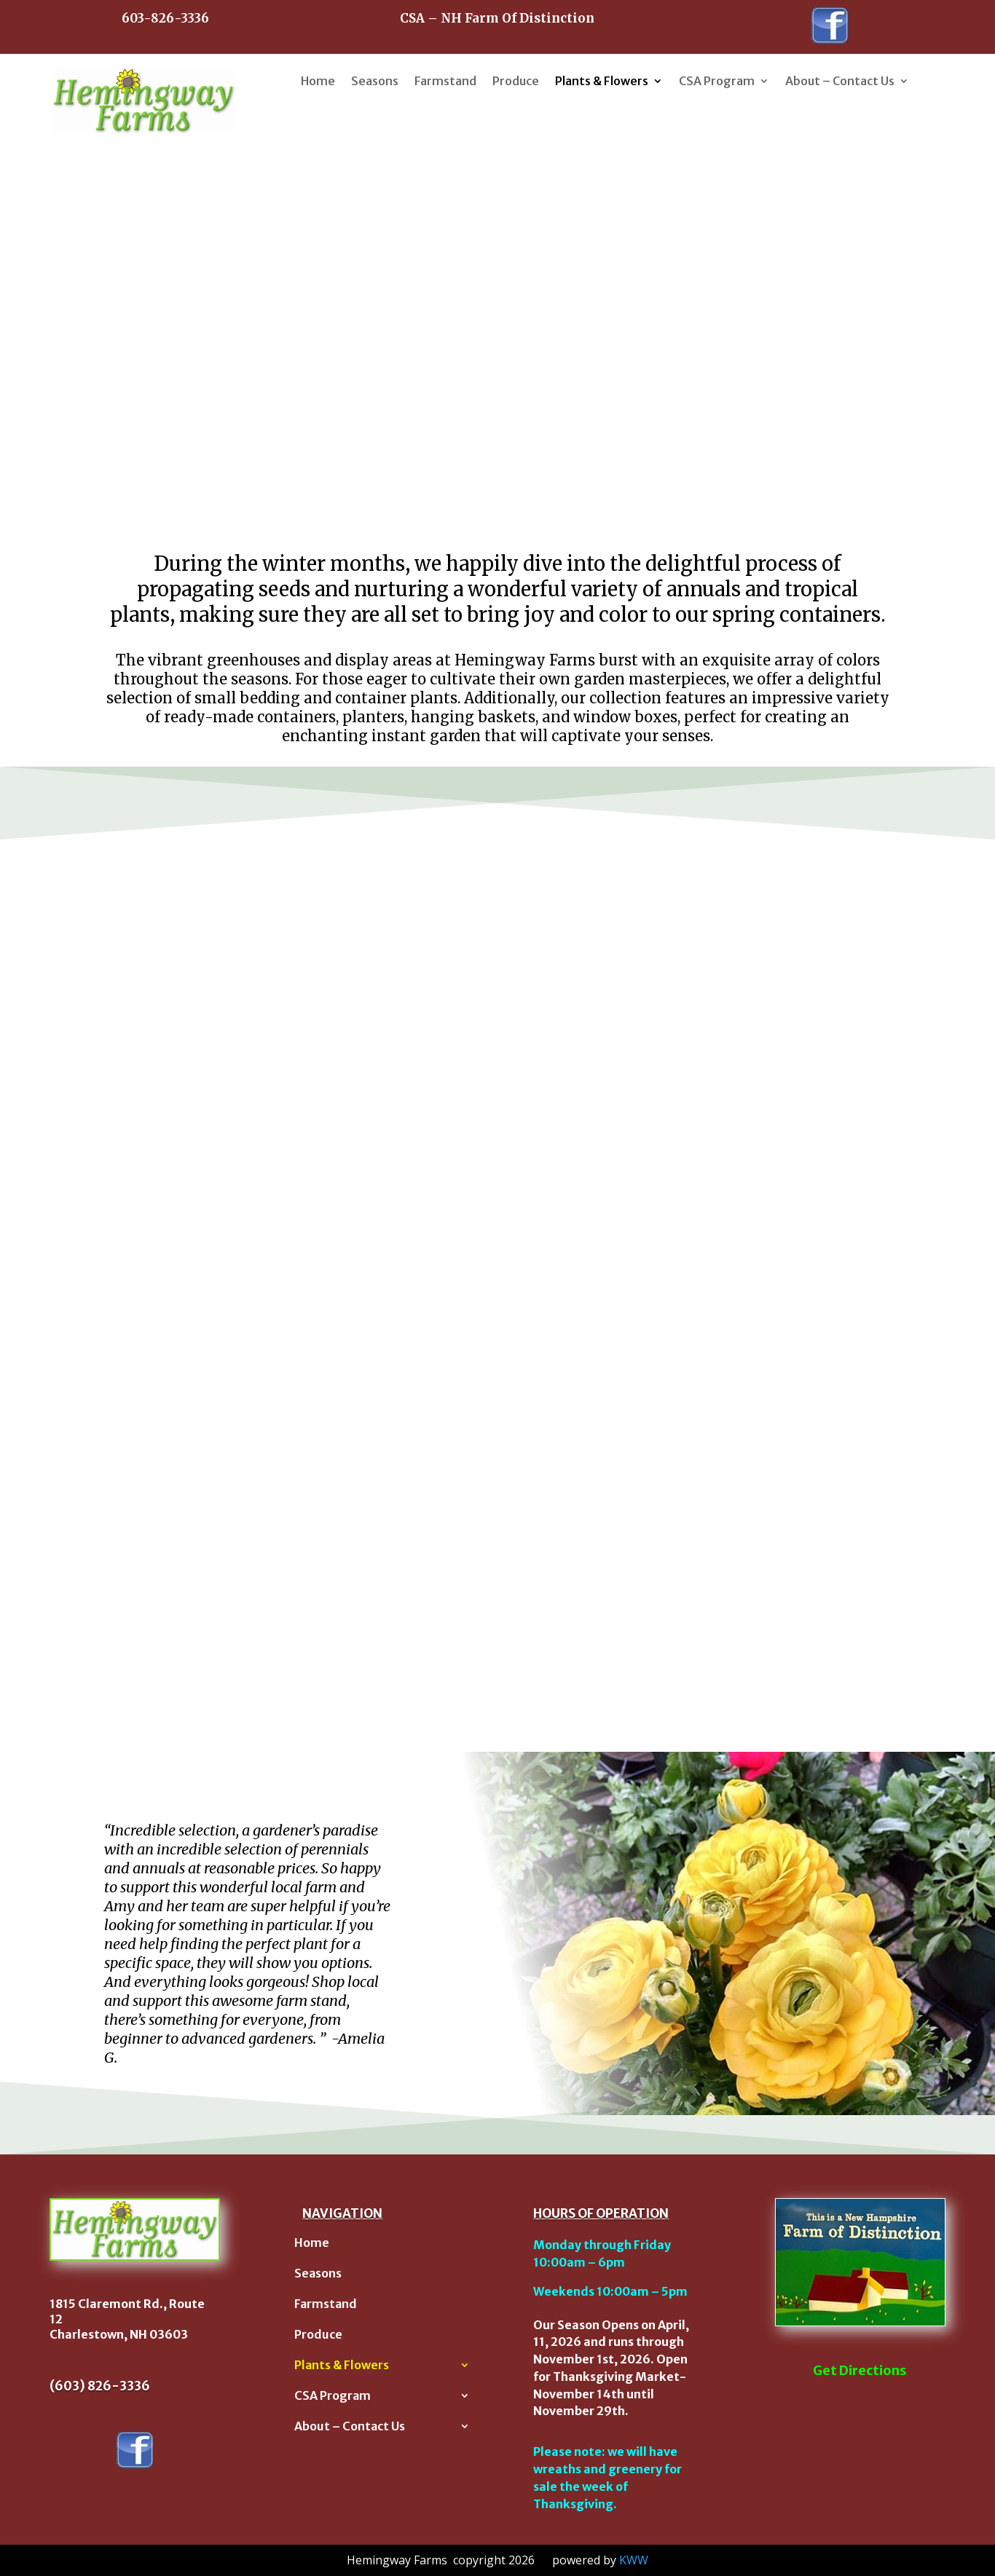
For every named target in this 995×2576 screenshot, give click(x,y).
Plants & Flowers (601, 81)
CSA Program (717, 81)
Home (318, 81)
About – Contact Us (839, 81)
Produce (515, 81)
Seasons (374, 81)
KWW (633, 2560)
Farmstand (445, 81)
